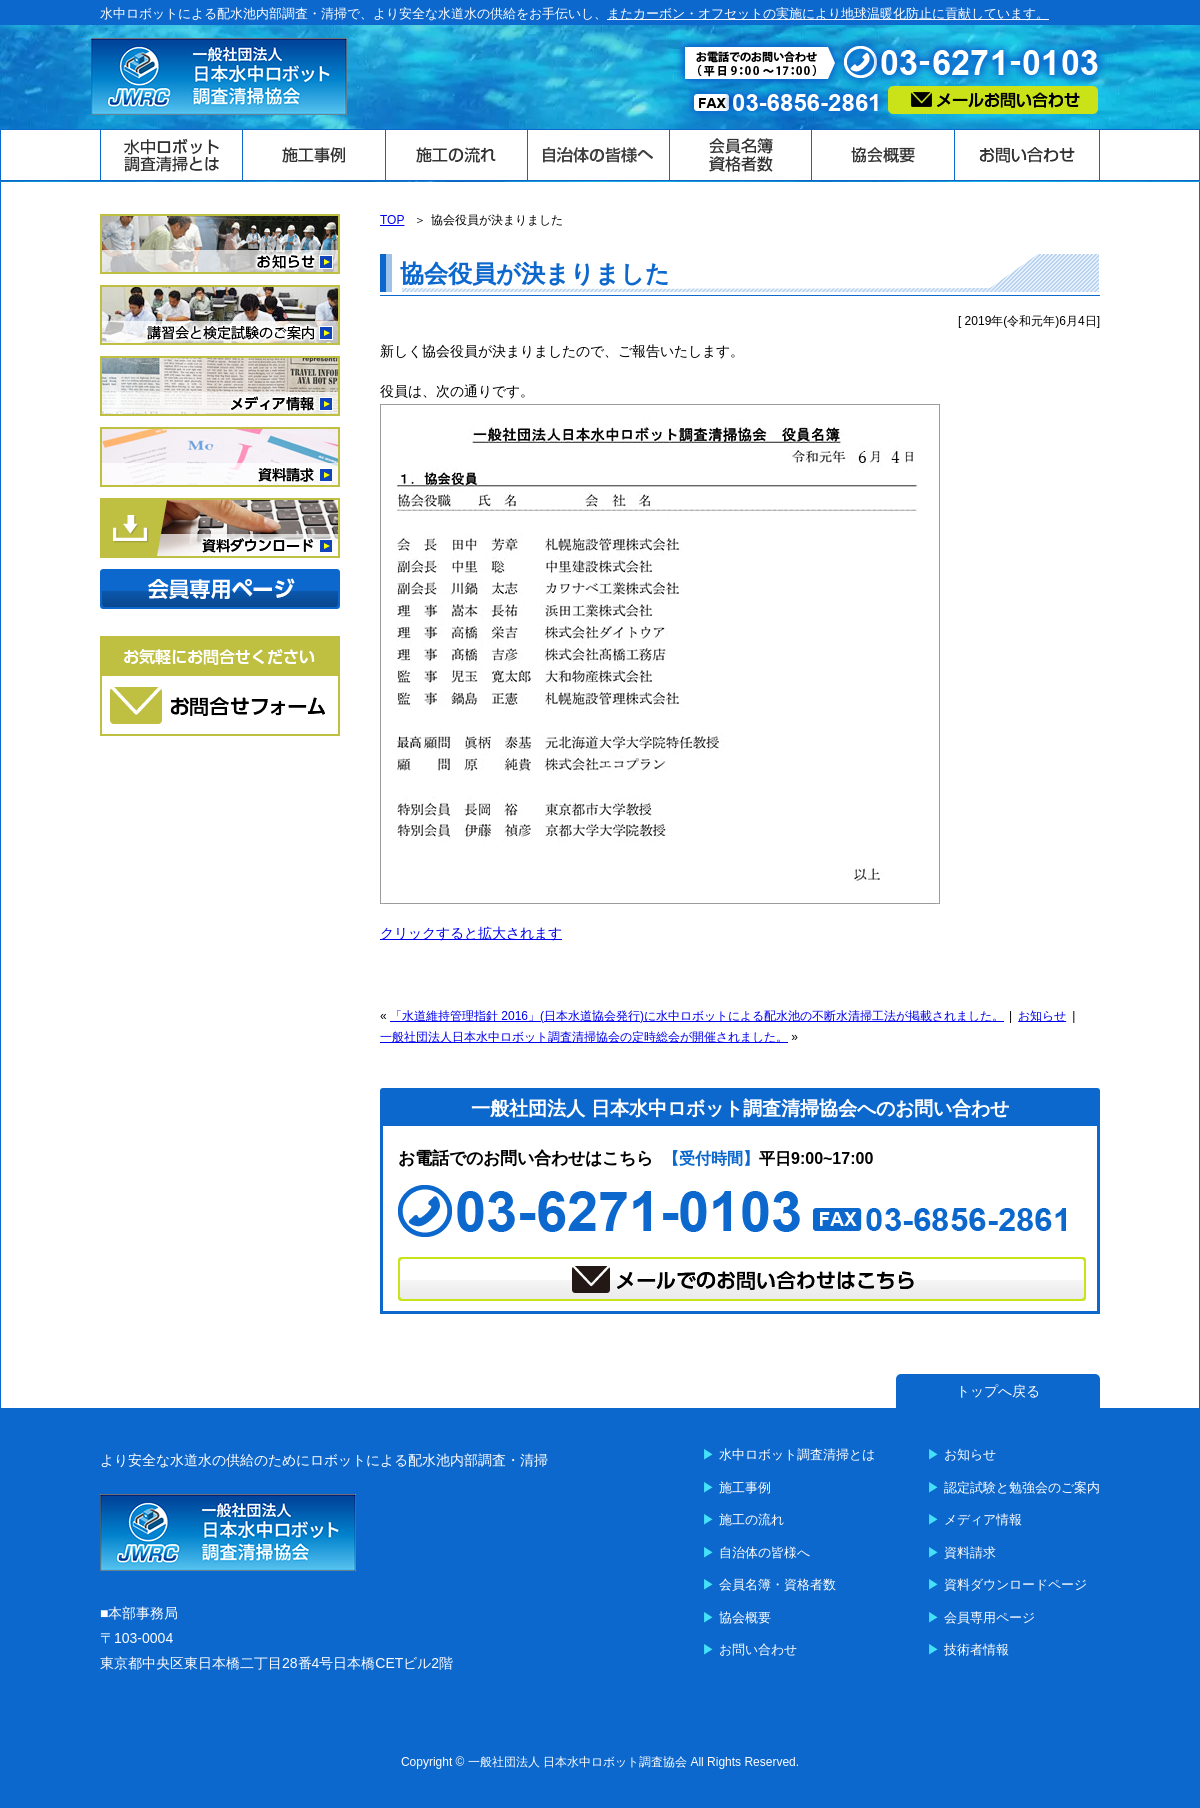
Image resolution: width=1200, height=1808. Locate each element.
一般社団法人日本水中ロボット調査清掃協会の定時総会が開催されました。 (584, 1037)
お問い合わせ (758, 1649)
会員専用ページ (989, 1617)
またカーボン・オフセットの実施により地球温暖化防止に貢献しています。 (828, 13)
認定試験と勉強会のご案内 (1022, 1487)
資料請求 (970, 1552)
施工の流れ (751, 1519)
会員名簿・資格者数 (777, 1584)
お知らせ (1042, 1016)
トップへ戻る (998, 1391)
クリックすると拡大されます (471, 933)
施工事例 (745, 1487)
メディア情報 (983, 1519)
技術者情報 (976, 1649)
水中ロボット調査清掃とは (797, 1454)
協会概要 (745, 1617)
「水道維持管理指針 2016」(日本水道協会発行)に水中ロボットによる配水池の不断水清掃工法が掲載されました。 (697, 1016)
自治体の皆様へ (764, 1552)
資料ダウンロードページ (1015, 1584)
